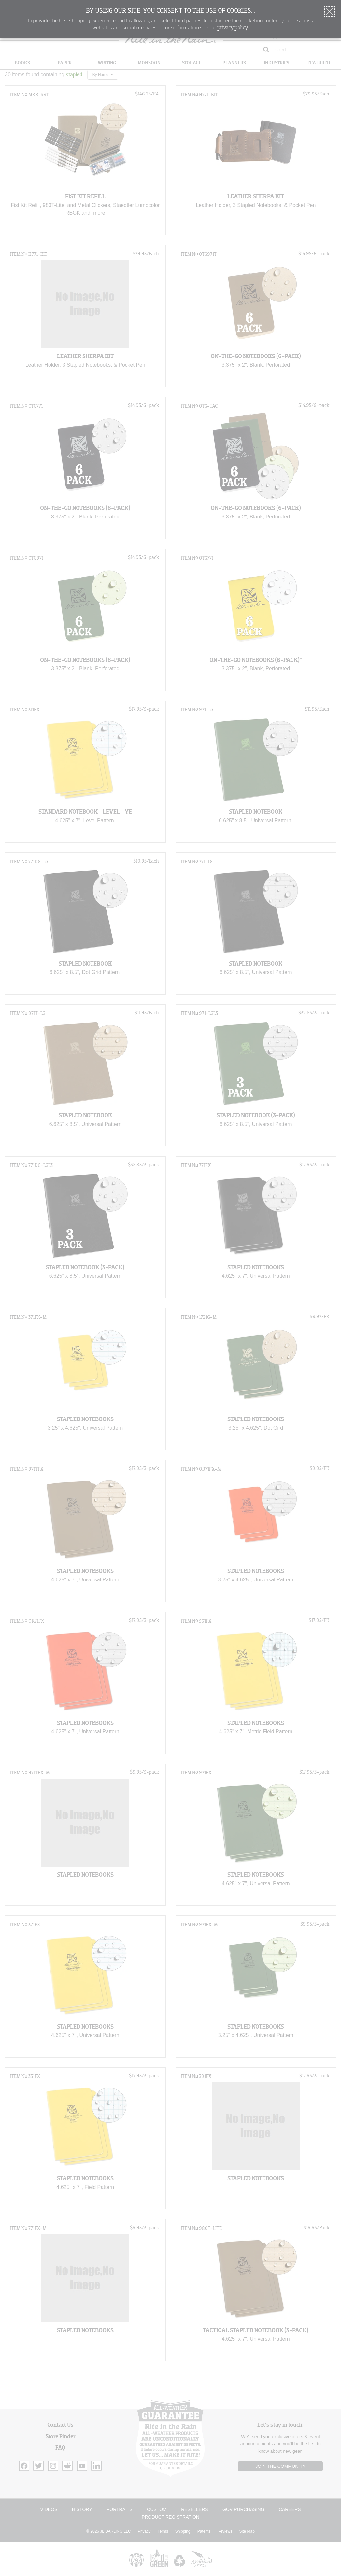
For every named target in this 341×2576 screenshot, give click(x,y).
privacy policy (232, 28)
